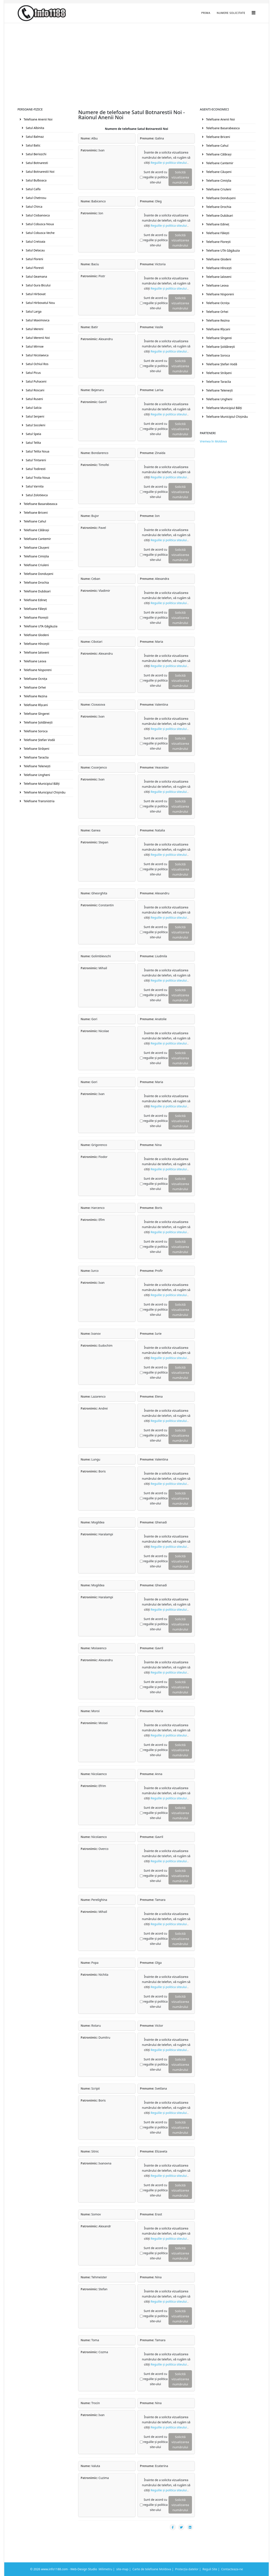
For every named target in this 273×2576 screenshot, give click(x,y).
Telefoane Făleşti (35, 609)
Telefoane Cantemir (37, 539)
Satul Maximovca (37, 320)
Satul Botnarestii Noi (39, 172)
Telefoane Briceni (35, 513)
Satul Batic (32, 145)
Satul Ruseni (34, 399)
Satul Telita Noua (37, 451)
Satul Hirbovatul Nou (40, 303)
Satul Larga (33, 311)
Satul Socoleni (35, 425)
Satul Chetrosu (35, 198)
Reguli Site (209, 2569)
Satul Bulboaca (35, 180)
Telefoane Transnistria (38, 801)
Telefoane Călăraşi (36, 530)
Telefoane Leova (34, 661)
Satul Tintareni (35, 460)
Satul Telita (33, 443)
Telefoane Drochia (36, 582)
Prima (205, 13)
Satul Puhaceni (35, 381)
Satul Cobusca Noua (39, 224)
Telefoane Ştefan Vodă (39, 740)
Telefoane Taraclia (36, 757)
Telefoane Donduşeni (38, 574)
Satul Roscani (34, 390)
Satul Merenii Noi (37, 338)
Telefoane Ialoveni (36, 652)
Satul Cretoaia (35, 241)
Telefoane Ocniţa (35, 679)
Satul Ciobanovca (37, 215)
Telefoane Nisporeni (37, 670)
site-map (122, 2569)
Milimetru (105, 2569)
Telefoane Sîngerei (36, 714)
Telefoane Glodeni (36, 635)
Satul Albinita (34, 128)
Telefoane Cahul (34, 521)
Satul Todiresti (35, 469)
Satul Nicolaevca (36, 355)
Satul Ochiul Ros (36, 364)
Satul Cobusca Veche (40, 233)
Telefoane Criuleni (36, 565)
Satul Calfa (33, 189)
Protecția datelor (187, 2569)
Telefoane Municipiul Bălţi (41, 784)
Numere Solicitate (231, 13)
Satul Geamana (36, 276)
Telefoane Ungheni (36, 775)
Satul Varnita (34, 486)
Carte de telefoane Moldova (151, 2569)
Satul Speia (33, 434)
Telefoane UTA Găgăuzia (40, 626)
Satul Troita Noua (37, 478)
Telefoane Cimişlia (36, 556)
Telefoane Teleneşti (36, 766)
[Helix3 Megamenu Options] (254, 12)
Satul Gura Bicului (38, 285)
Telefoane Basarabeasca (40, 504)
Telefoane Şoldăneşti (37, 722)
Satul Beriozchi (35, 154)
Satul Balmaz (34, 137)
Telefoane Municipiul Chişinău (44, 792)
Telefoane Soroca (35, 731)
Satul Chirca (33, 207)
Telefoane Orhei (34, 687)
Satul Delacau (35, 250)
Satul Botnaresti (36, 163)
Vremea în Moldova (213, 441)
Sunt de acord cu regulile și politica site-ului (155, 177)
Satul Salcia (33, 408)
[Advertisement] (136, 54)
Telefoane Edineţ (35, 600)
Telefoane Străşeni (36, 749)
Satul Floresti (34, 268)
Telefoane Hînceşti (36, 644)
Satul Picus (33, 373)
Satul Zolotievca (36, 495)
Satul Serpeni (34, 416)
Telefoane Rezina (35, 696)
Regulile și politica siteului (169, 163)
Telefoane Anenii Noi (37, 119)
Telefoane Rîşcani (35, 705)
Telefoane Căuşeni (36, 547)
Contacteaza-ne (232, 2569)
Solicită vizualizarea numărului (180, 177)
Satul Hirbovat (35, 294)
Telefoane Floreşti (35, 617)
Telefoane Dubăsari (37, 591)
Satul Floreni (34, 259)
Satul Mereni (34, 329)
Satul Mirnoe (34, 346)
